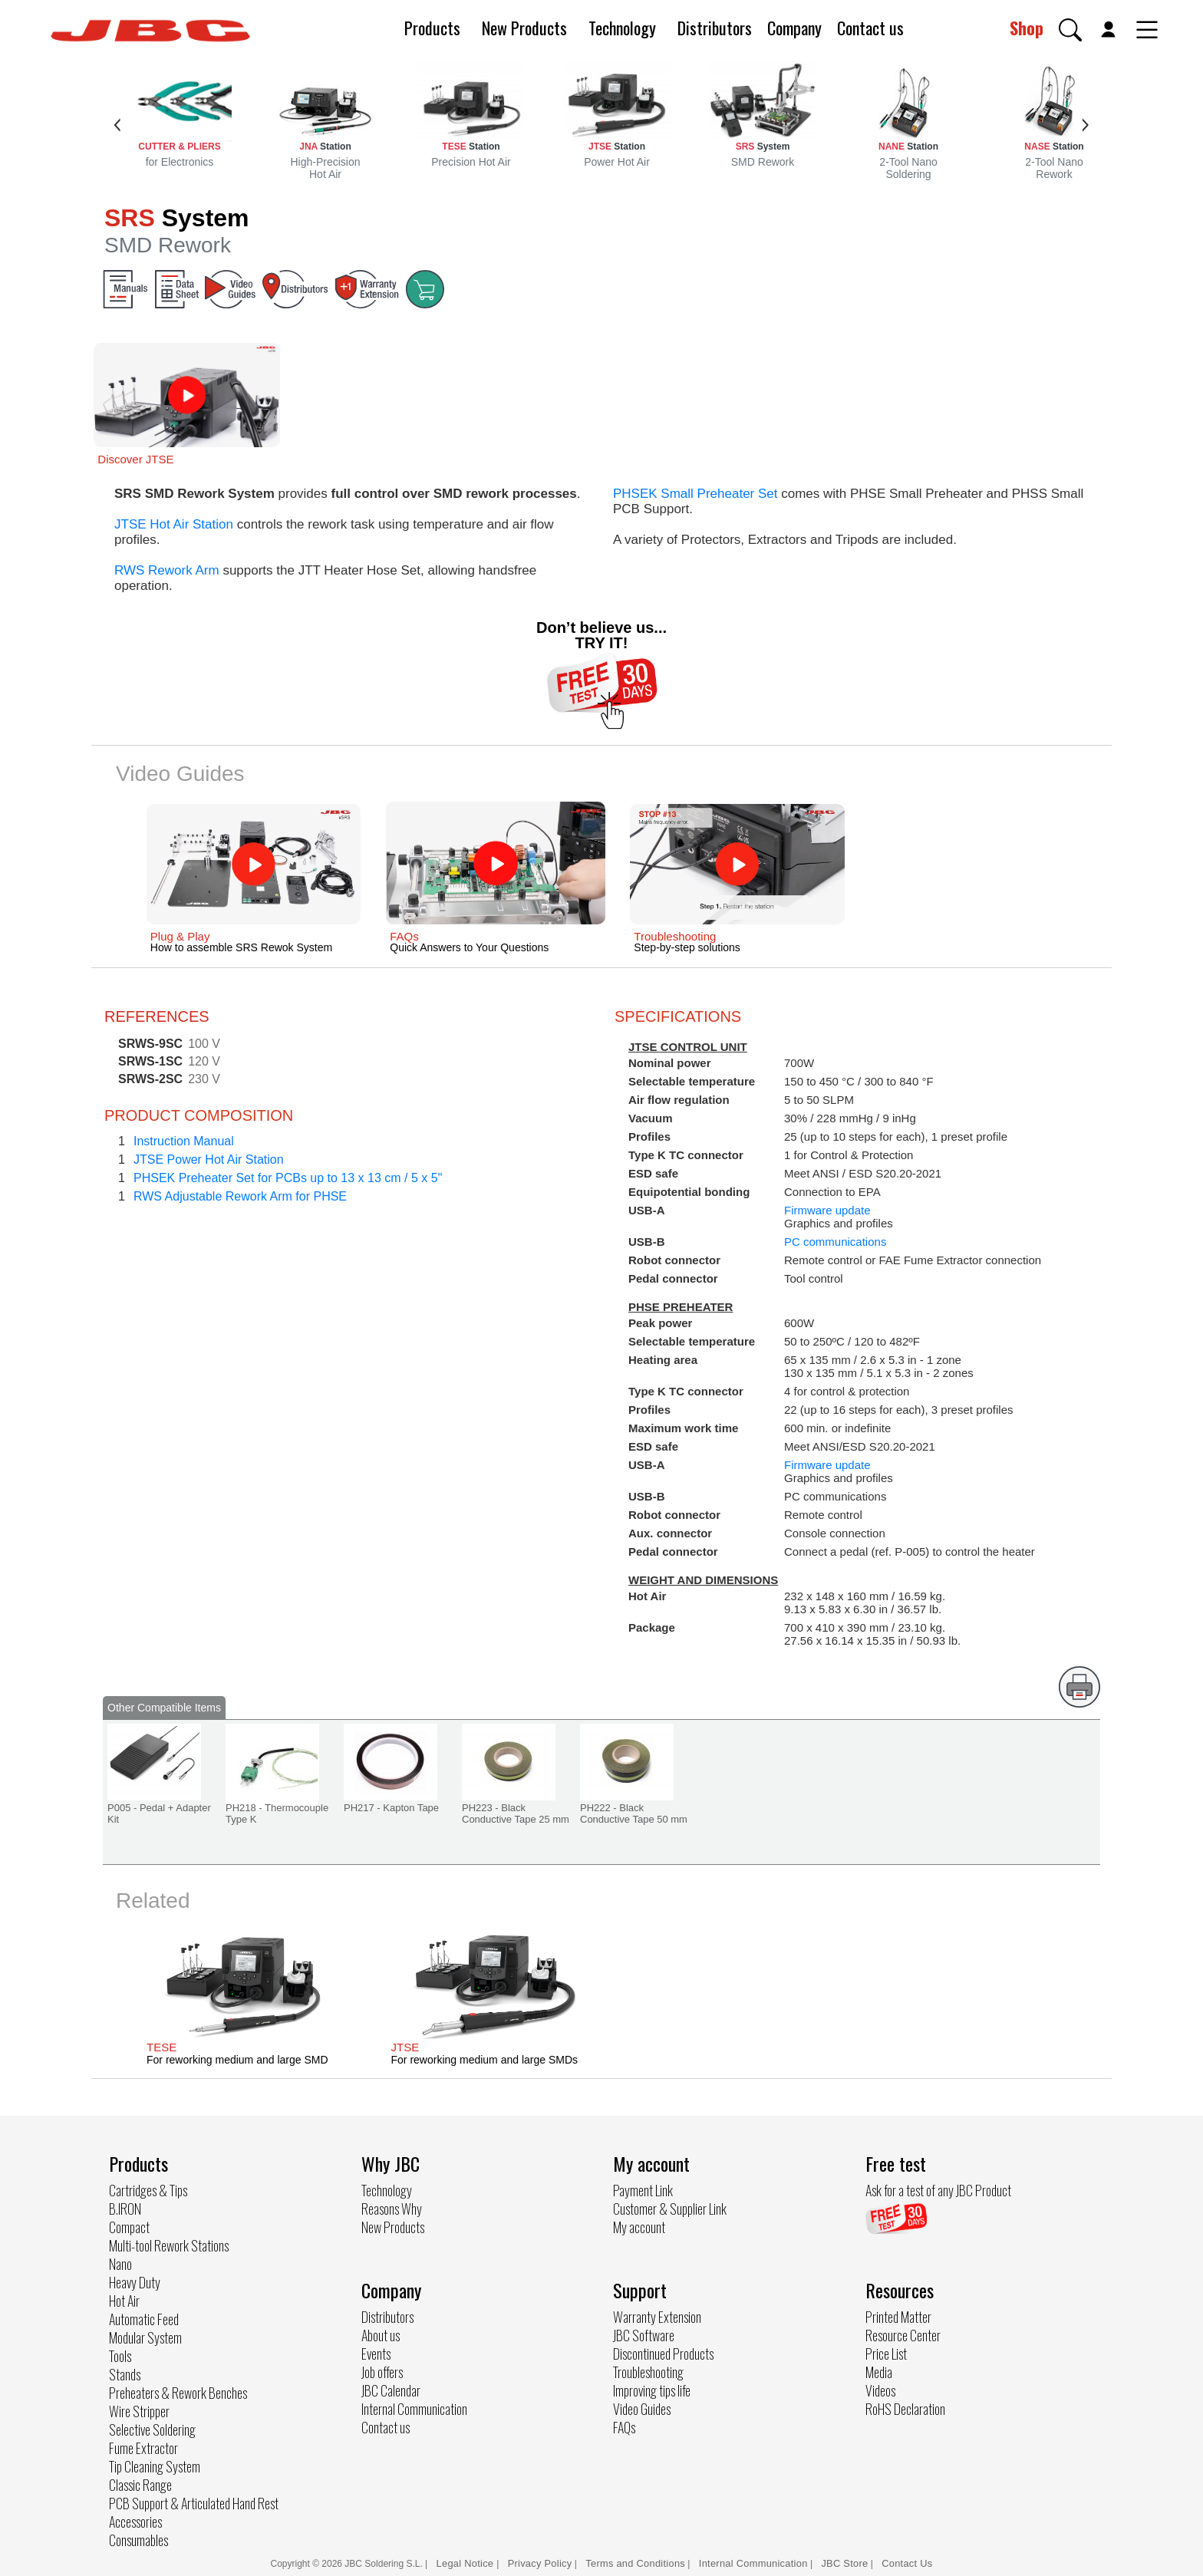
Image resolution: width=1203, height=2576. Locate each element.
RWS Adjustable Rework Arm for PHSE (240, 1196)
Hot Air (124, 2301)
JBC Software (643, 2335)
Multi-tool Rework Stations (169, 2245)
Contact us (870, 27)
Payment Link (643, 2190)
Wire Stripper (139, 2411)
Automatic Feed (144, 2319)
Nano (120, 2264)
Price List (886, 2354)
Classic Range (140, 2485)
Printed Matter (898, 2317)
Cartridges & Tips (148, 2190)
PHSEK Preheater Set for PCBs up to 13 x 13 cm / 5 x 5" (287, 1177)
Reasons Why (391, 2209)
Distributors (714, 27)
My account (639, 2227)
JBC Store (844, 2563)
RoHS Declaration (905, 2409)
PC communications (835, 1241)
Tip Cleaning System (154, 2466)
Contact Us (907, 2563)
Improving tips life (651, 2390)
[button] (1070, 30)
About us (380, 2335)
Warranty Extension (657, 2317)
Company (794, 27)
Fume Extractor (143, 2448)
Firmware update (827, 1210)
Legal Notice (467, 2563)
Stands (124, 2374)
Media (878, 2372)
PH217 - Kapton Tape (391, 1807)
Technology (622, 27)
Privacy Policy (540, 2563)
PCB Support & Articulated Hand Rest (194, 2503)
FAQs (624, 2427)
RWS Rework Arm (166, 570)
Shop (1026, 27)
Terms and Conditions (635, 2563)
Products (432, 27)
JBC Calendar (390, 2390)
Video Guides (642, 2409)
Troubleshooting (648, 2372)
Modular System (145, 2337)
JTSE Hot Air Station (173, 524)
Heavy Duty (134, 2282)
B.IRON (125, 2209)
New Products (524, 27)
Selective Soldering (152, 2429)
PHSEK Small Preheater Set (695, 493)
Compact (129, 2227)
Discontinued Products (663, 2354)
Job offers (382, 2372)
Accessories (135, 2522)
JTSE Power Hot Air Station (208, 1159)
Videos (880, 2390)
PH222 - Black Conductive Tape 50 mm (633, 1813)
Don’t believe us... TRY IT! (601, 635)
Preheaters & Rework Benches (178, 2393)
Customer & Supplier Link (670, 2209)
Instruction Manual (183, 1141)
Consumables (138, 2540)
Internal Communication (414, 2409)
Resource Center (903, 2335)
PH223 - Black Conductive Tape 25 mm (515, 1813)
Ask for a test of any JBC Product (938, 2190)
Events (376, 2354)
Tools (120, 2356)
